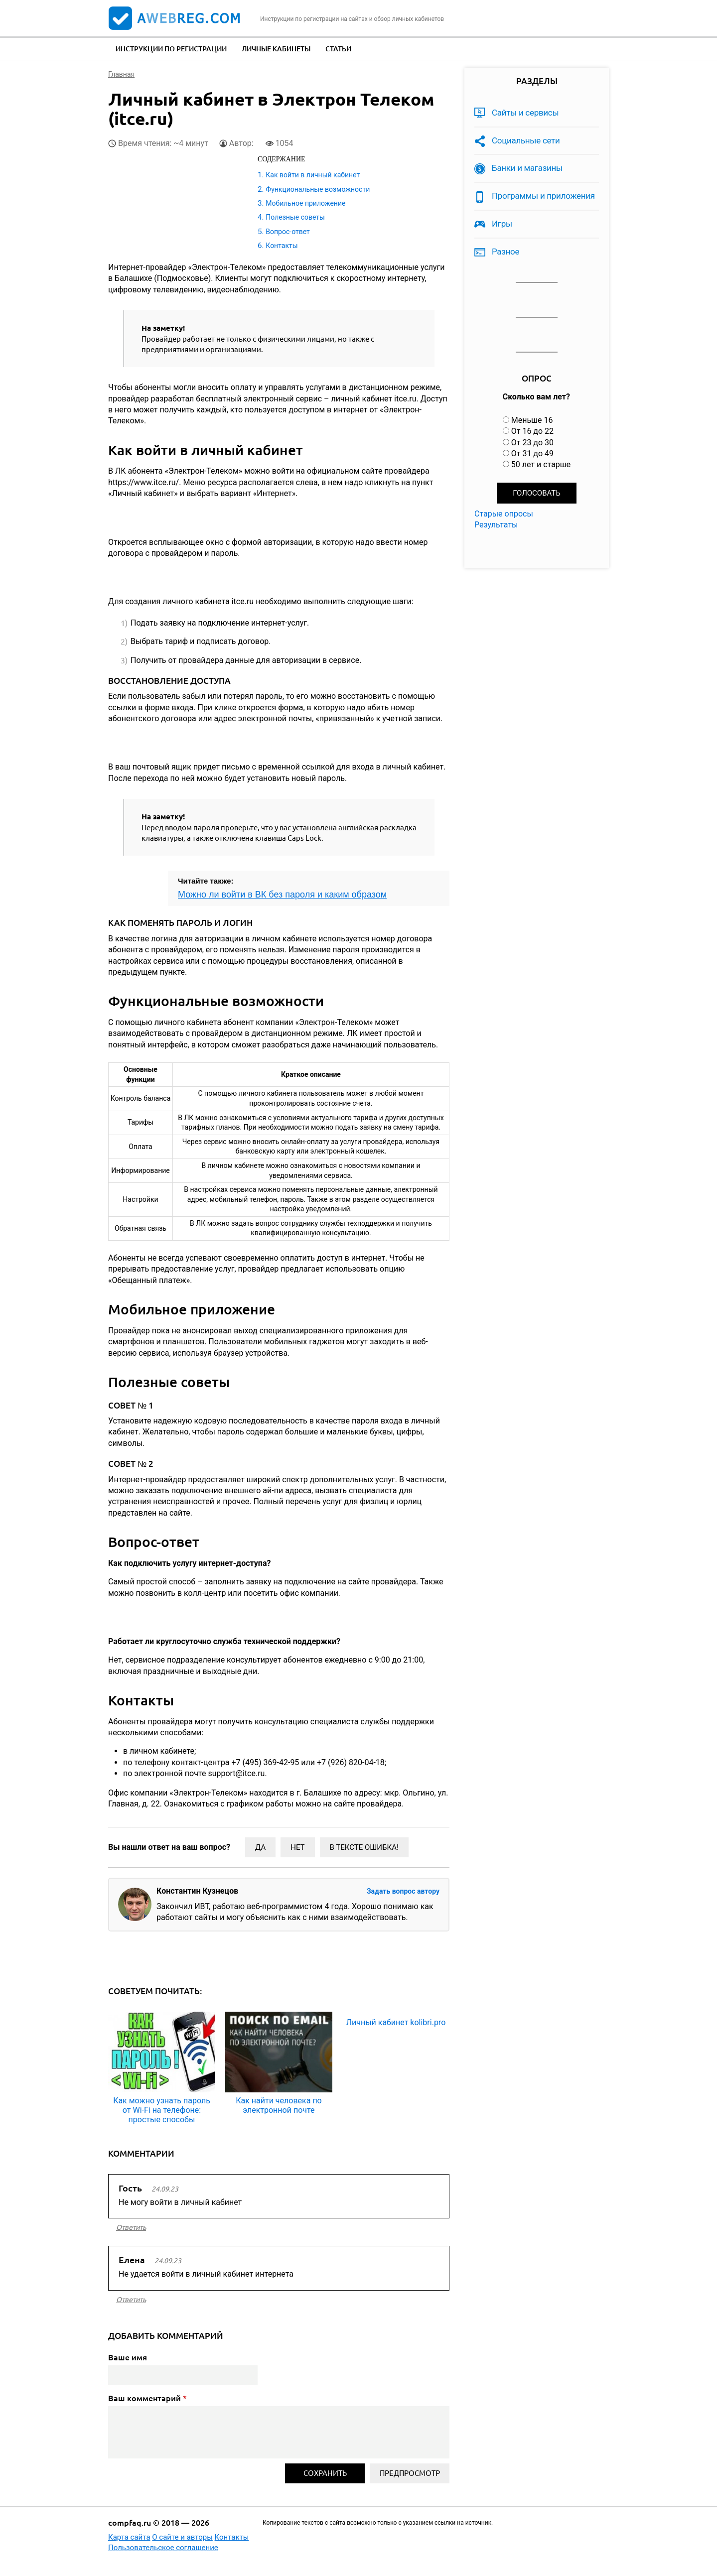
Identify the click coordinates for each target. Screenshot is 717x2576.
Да (260, 1847)
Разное (505, 252)
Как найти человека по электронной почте (279, 2105)
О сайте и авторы (182, 2537)
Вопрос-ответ (287, 232)
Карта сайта (129, 2537)
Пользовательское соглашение (163, 2547)
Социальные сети (526, 140)
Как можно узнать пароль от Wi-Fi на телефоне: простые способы (161, 2110)
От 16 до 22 (532, 431)
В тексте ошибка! (364, 1847)
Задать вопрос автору (403, 1891)
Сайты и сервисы (525, 113)
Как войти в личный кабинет (313, 175)
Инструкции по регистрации (171, 48)
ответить (131, 2227)
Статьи (338, 48)
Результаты (496, 524)
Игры (502, 224)
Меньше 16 (532, 420)
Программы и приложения (543, 196)
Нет (297, 1847)
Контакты (281, 246)
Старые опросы (503, 513)
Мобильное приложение (305, 203)
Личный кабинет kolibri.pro (396, 2022)
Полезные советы (295, 217)
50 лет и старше (541, 464)
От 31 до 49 (532, 453)
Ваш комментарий (147, 2398)
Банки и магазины (527, 168)
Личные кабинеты (276, 48)
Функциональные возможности (318, 189)
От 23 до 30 (532, 442)
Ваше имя (127, 2357)
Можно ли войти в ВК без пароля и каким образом (282, 895)
